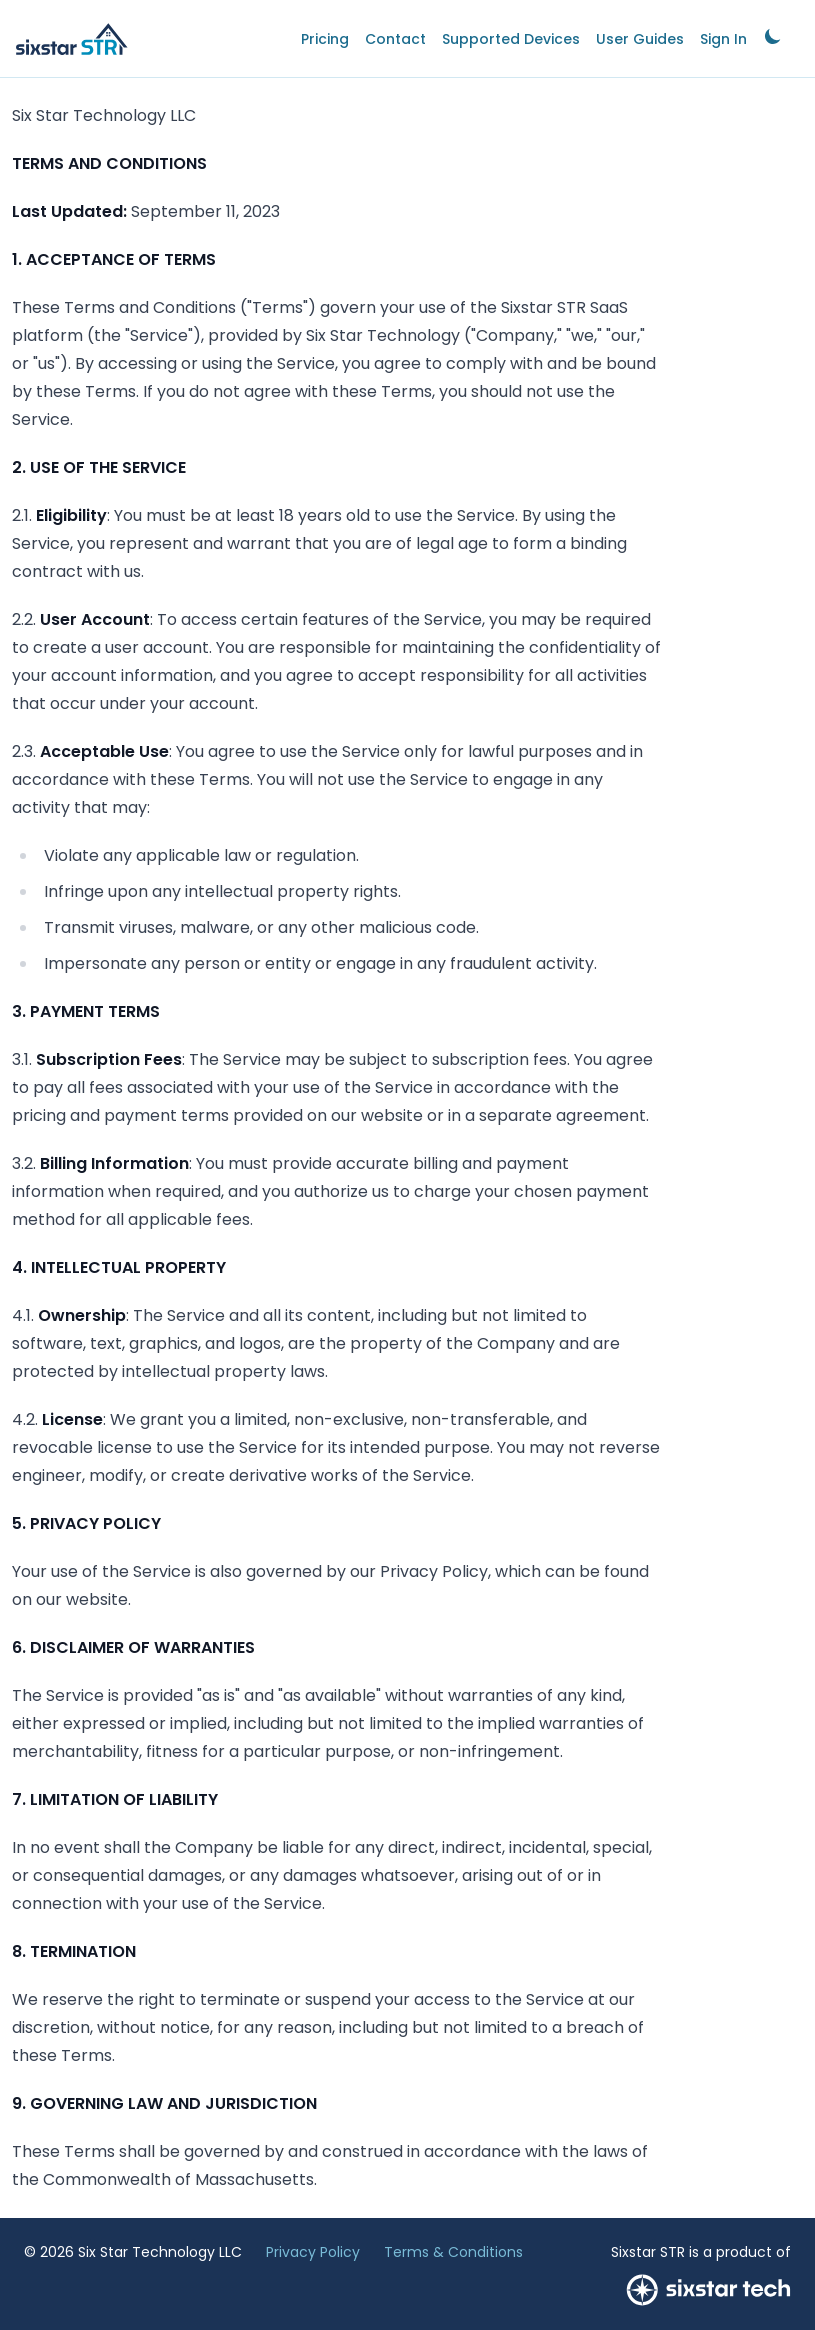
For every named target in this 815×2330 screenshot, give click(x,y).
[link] (773, 38)
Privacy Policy (313, 2252)
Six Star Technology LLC (160, 2252)
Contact (395, 39)
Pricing (325, 39)
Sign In (723, 39)
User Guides (640, 39)
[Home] (72, 39)
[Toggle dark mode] (773, 36)
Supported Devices (511, 39)
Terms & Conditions (453, 2252)
